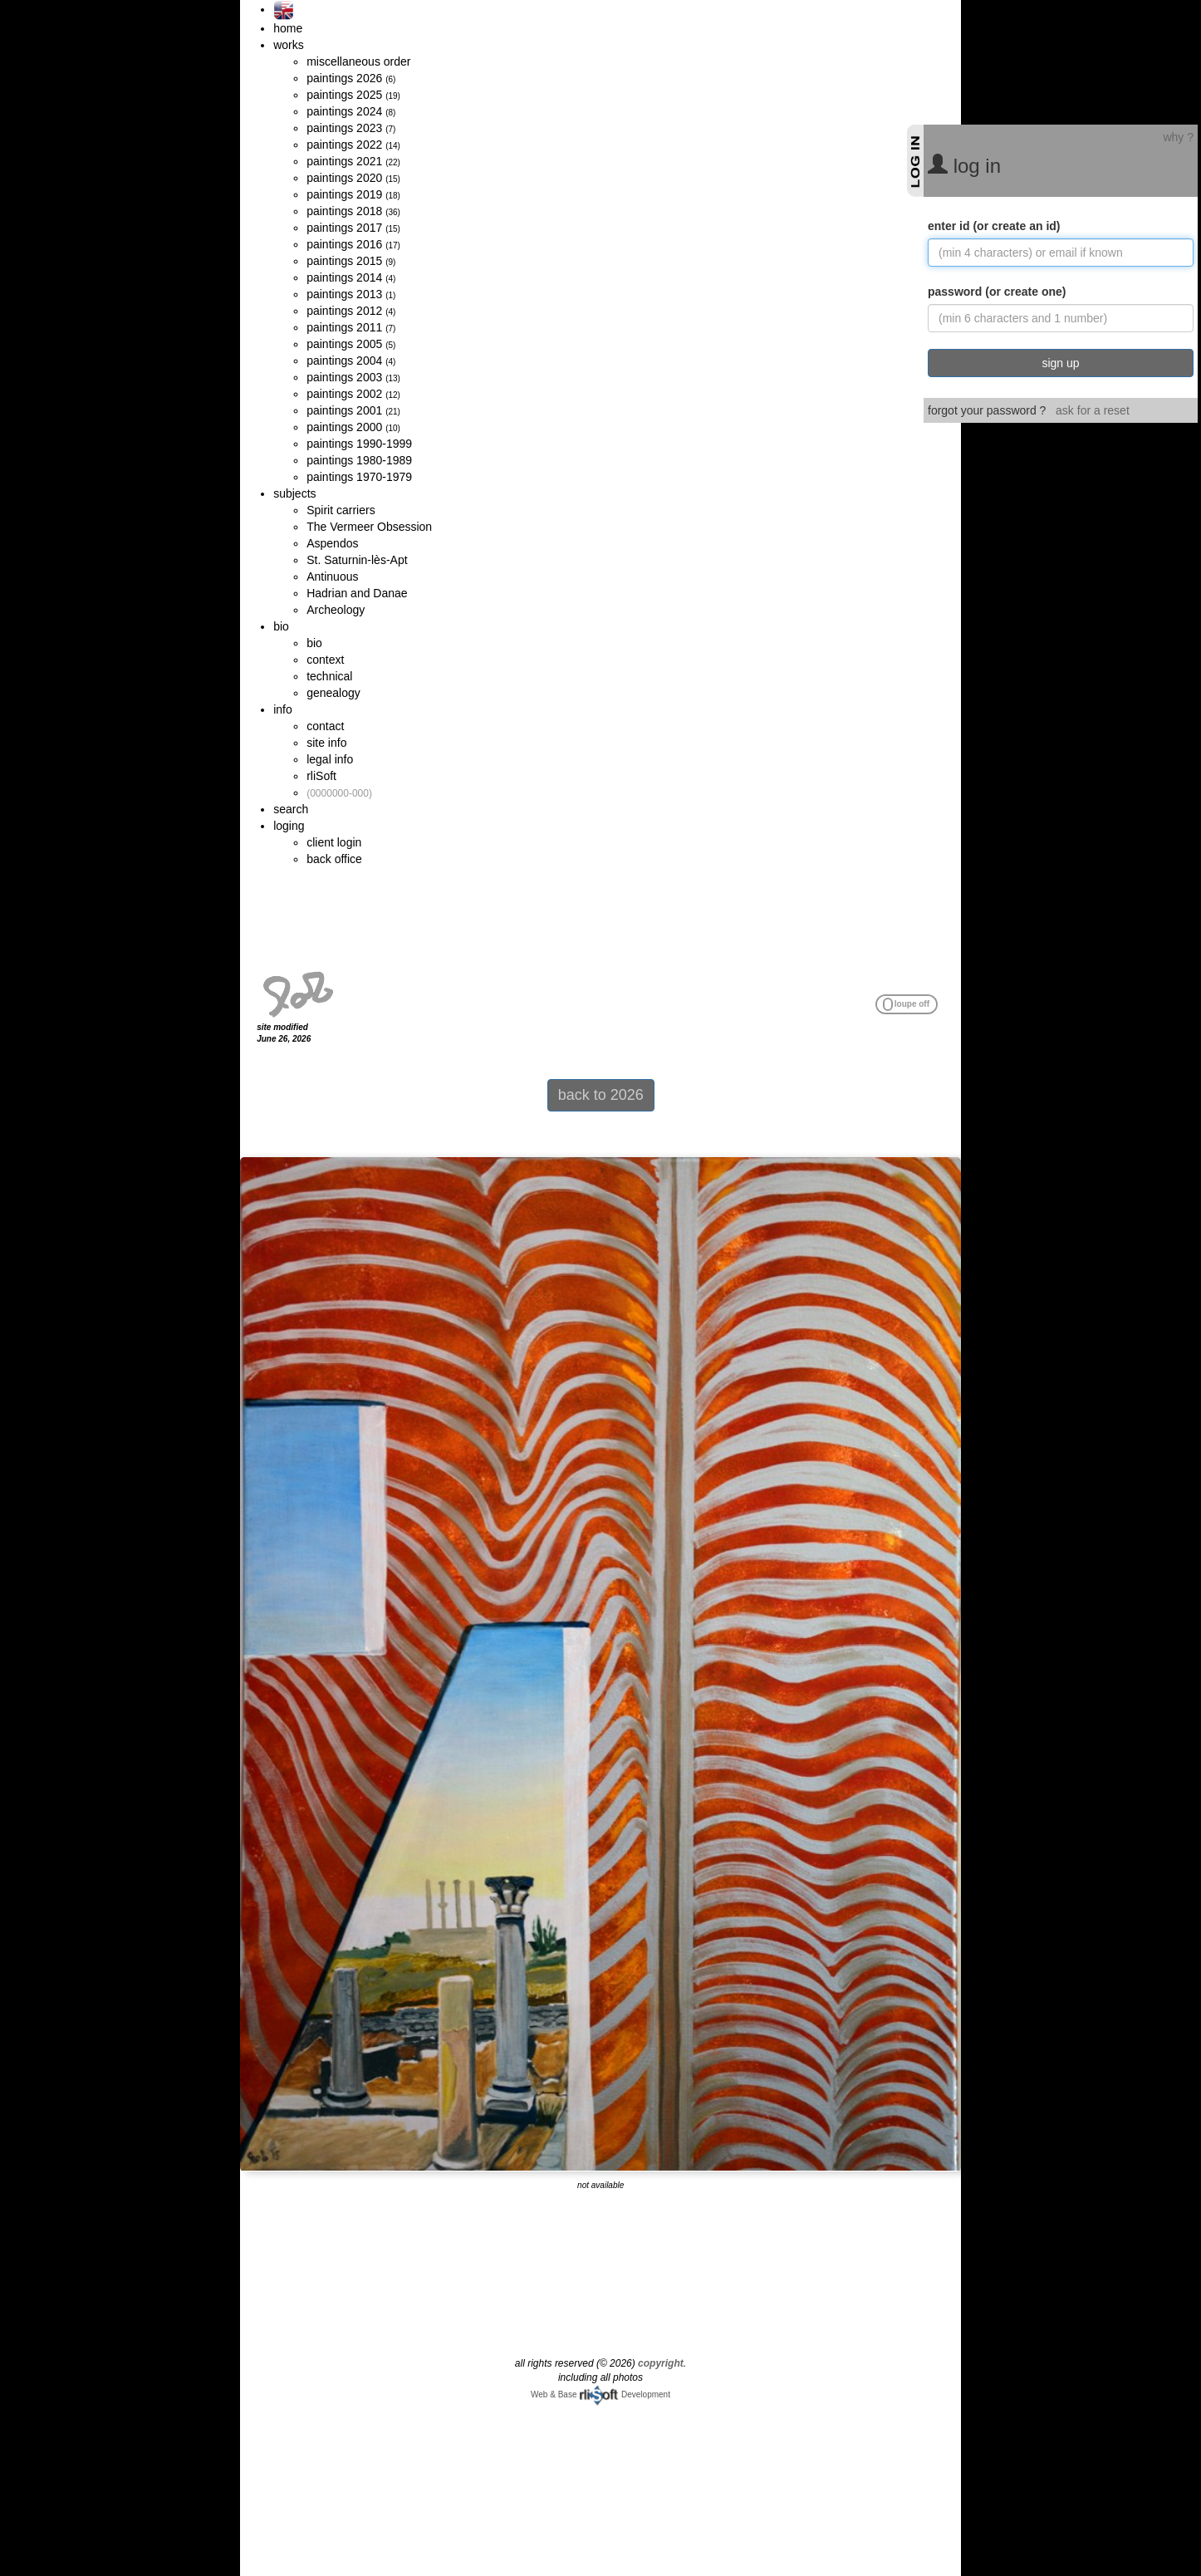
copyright (661, 2363)
